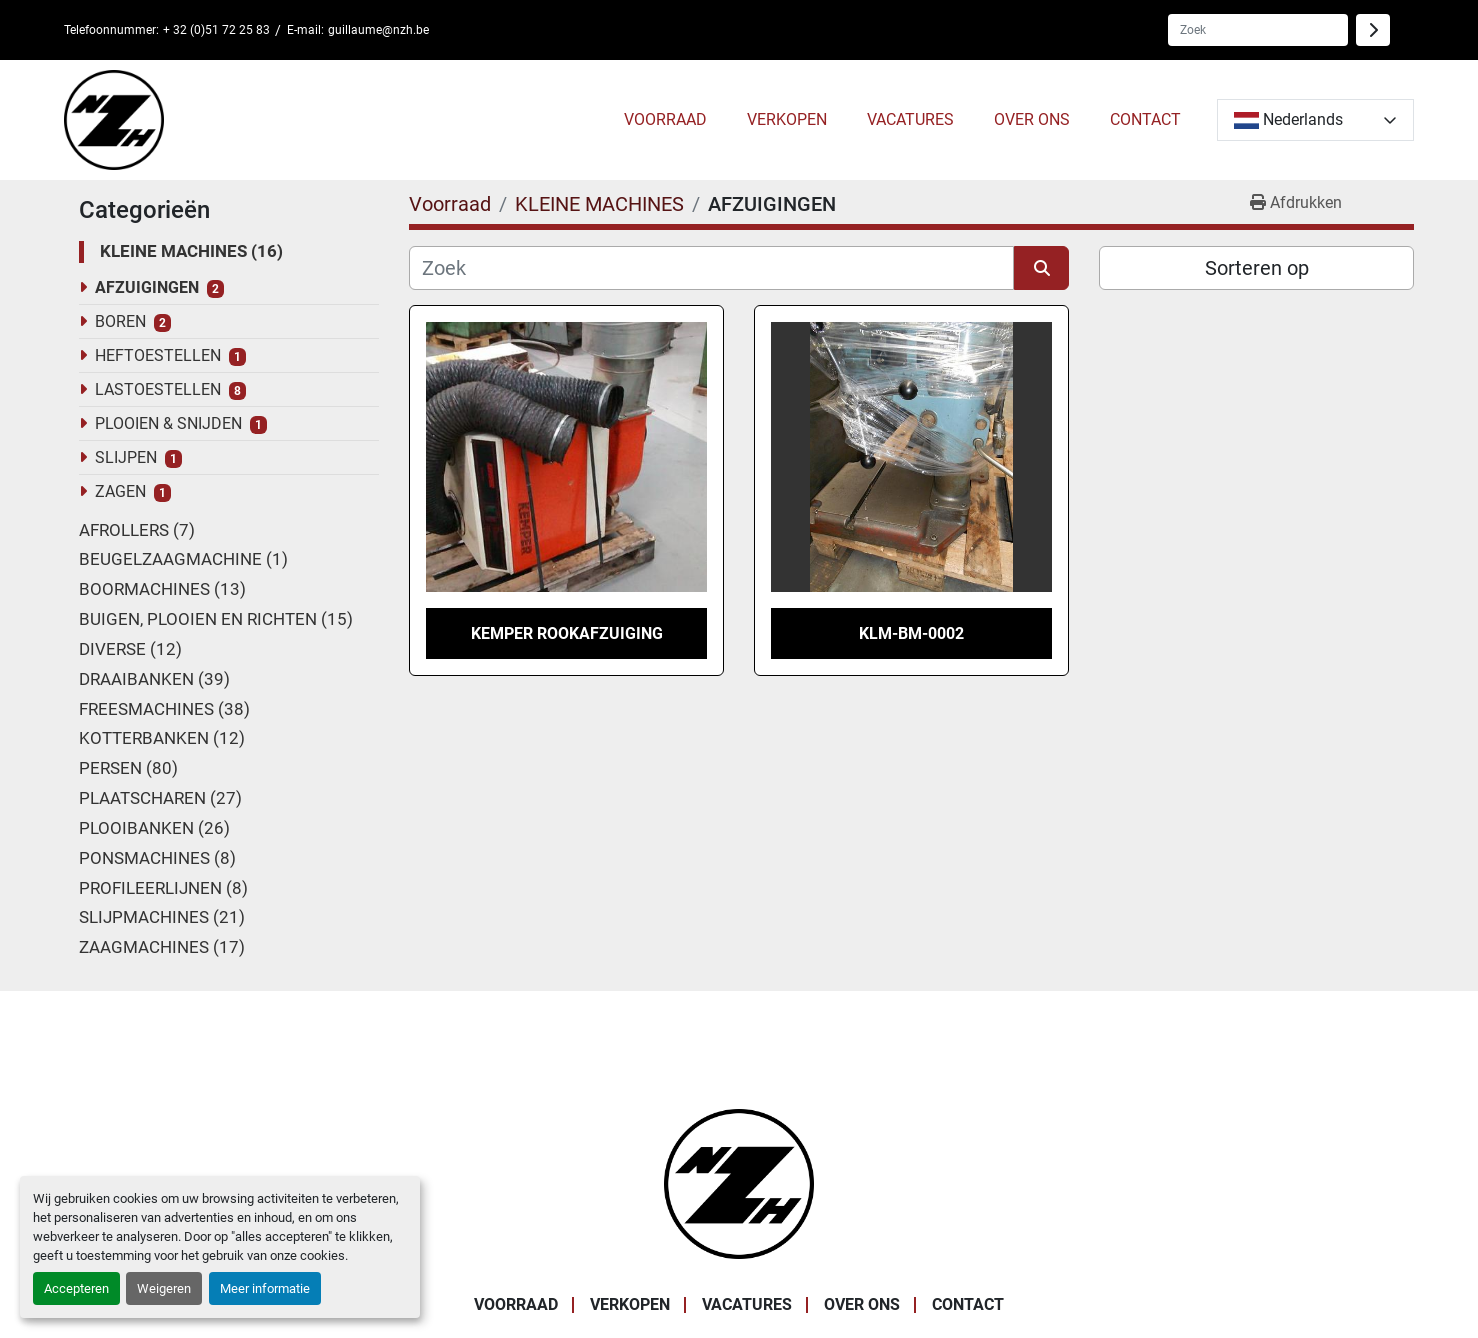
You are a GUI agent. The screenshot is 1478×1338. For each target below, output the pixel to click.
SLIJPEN (126, 457)
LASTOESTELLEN (158, 389)
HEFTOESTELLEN (158, 355)
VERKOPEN (787, 119)
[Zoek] (711, 268)
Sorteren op (1257, 268)
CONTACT (1145, 119)
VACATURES (910, 119)
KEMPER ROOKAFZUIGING (567, 633)
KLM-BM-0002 (911, 633)
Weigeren (164, 1288)
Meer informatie (265, 1288)
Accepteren (76, 1288)
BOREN (120, 321)
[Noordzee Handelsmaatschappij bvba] (739, 1182)
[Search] (1258, 30)
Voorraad (665, 119)
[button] (665, 120)
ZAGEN (120, 491)
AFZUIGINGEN (147, 287)
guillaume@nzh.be (378, 30)
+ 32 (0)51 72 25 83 (216, 30)
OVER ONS (1032, 119)
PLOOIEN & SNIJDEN (168, 423)
